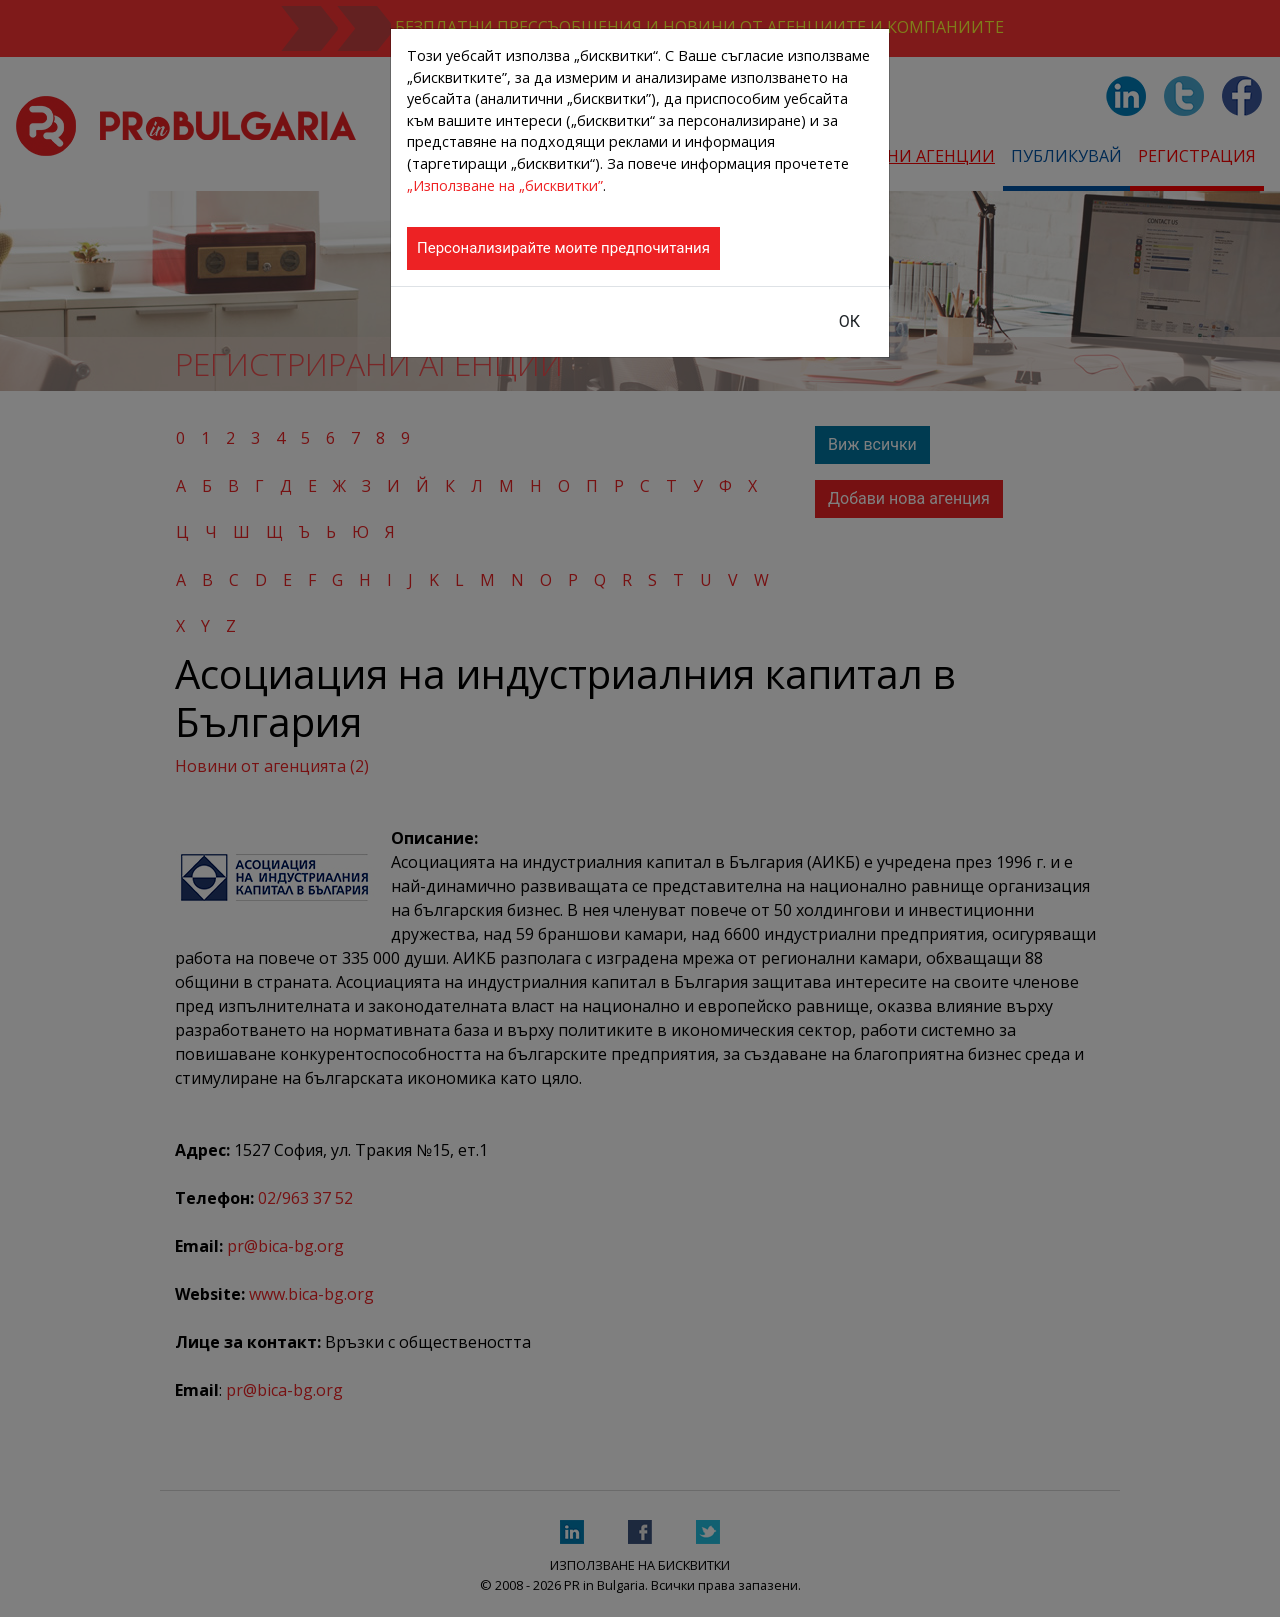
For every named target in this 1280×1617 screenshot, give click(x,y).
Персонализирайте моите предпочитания (563, 248)
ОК (849, 321)
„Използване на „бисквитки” (505, 185)
